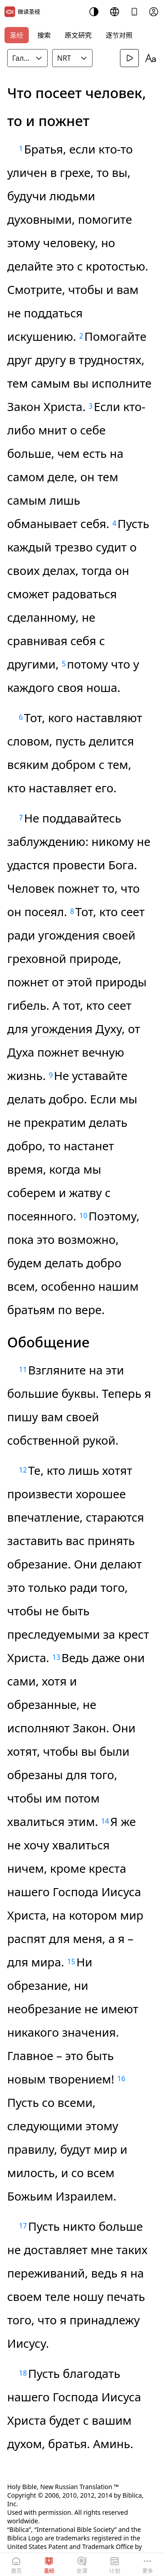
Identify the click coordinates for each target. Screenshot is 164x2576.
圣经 (16, 35)
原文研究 (78, 35)
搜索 (44, 35)
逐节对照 (119, 35)
